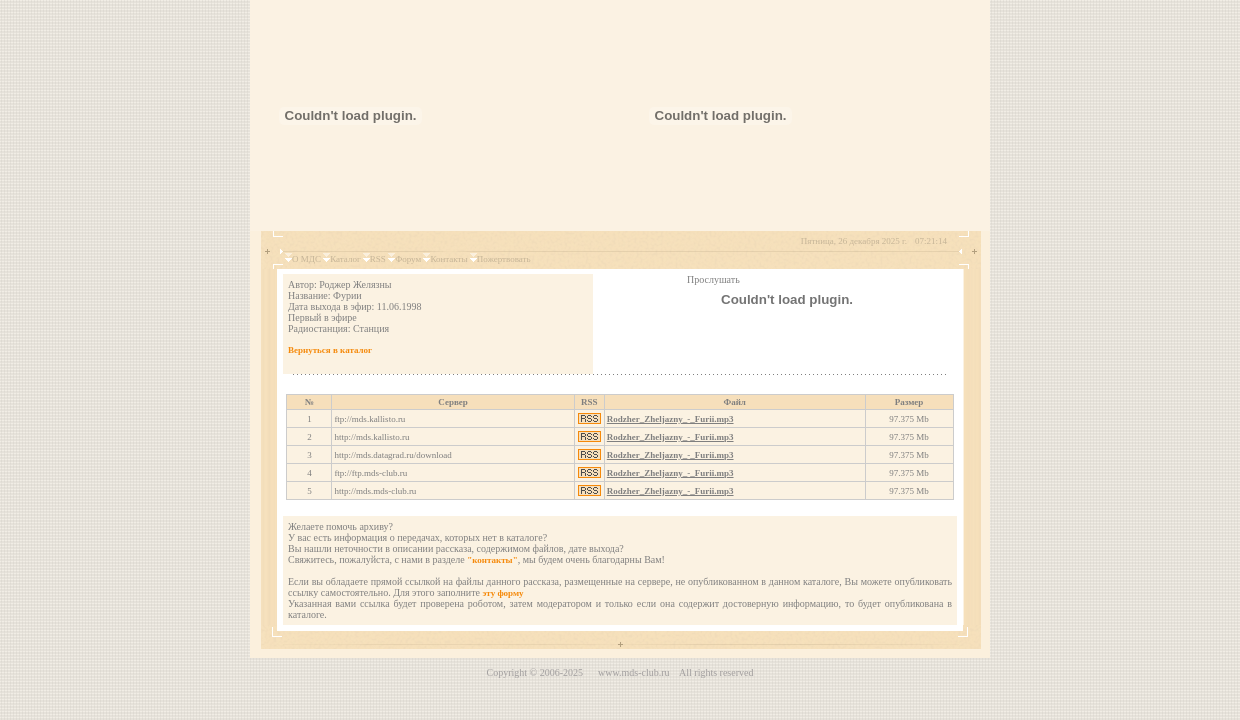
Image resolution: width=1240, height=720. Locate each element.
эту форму (502, 593)
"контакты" (492, 560)
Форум (408, 259)
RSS (378, 259)
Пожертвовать (504, 259)
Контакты (448, 259)
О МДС (306, 259)
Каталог (345, 259)
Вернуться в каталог (330, 350)
